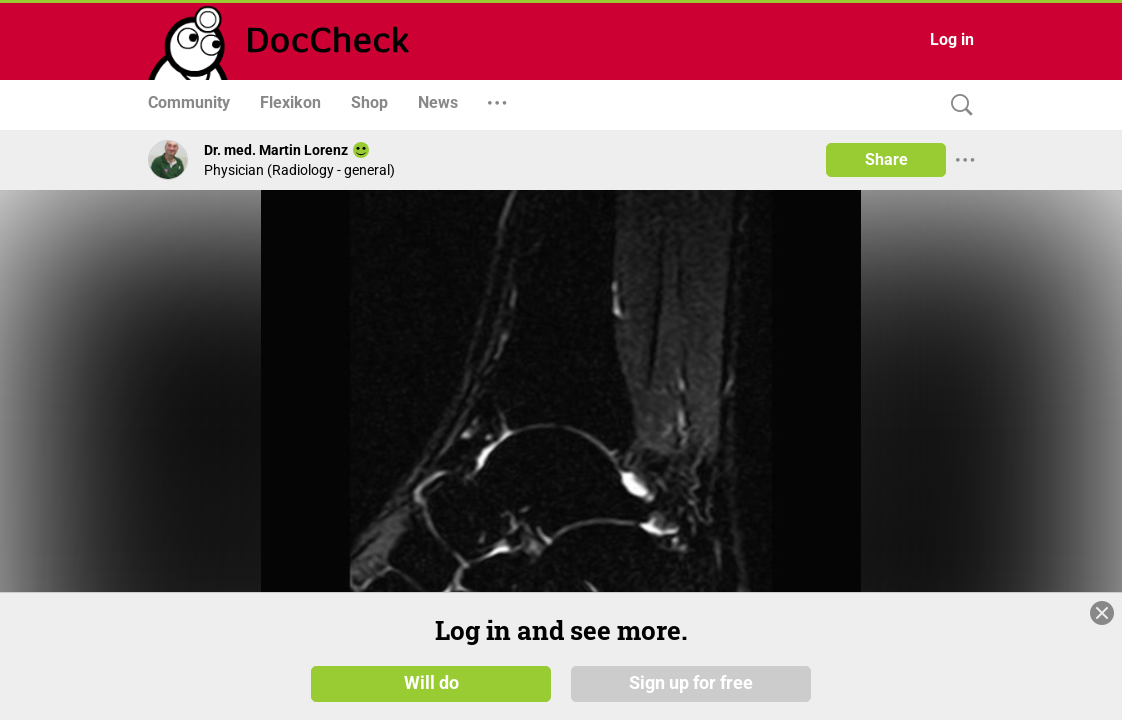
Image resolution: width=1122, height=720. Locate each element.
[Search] (957, 105)
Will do (431, 682)
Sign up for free (691, 682)
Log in (952, 39)
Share (886, 159)
